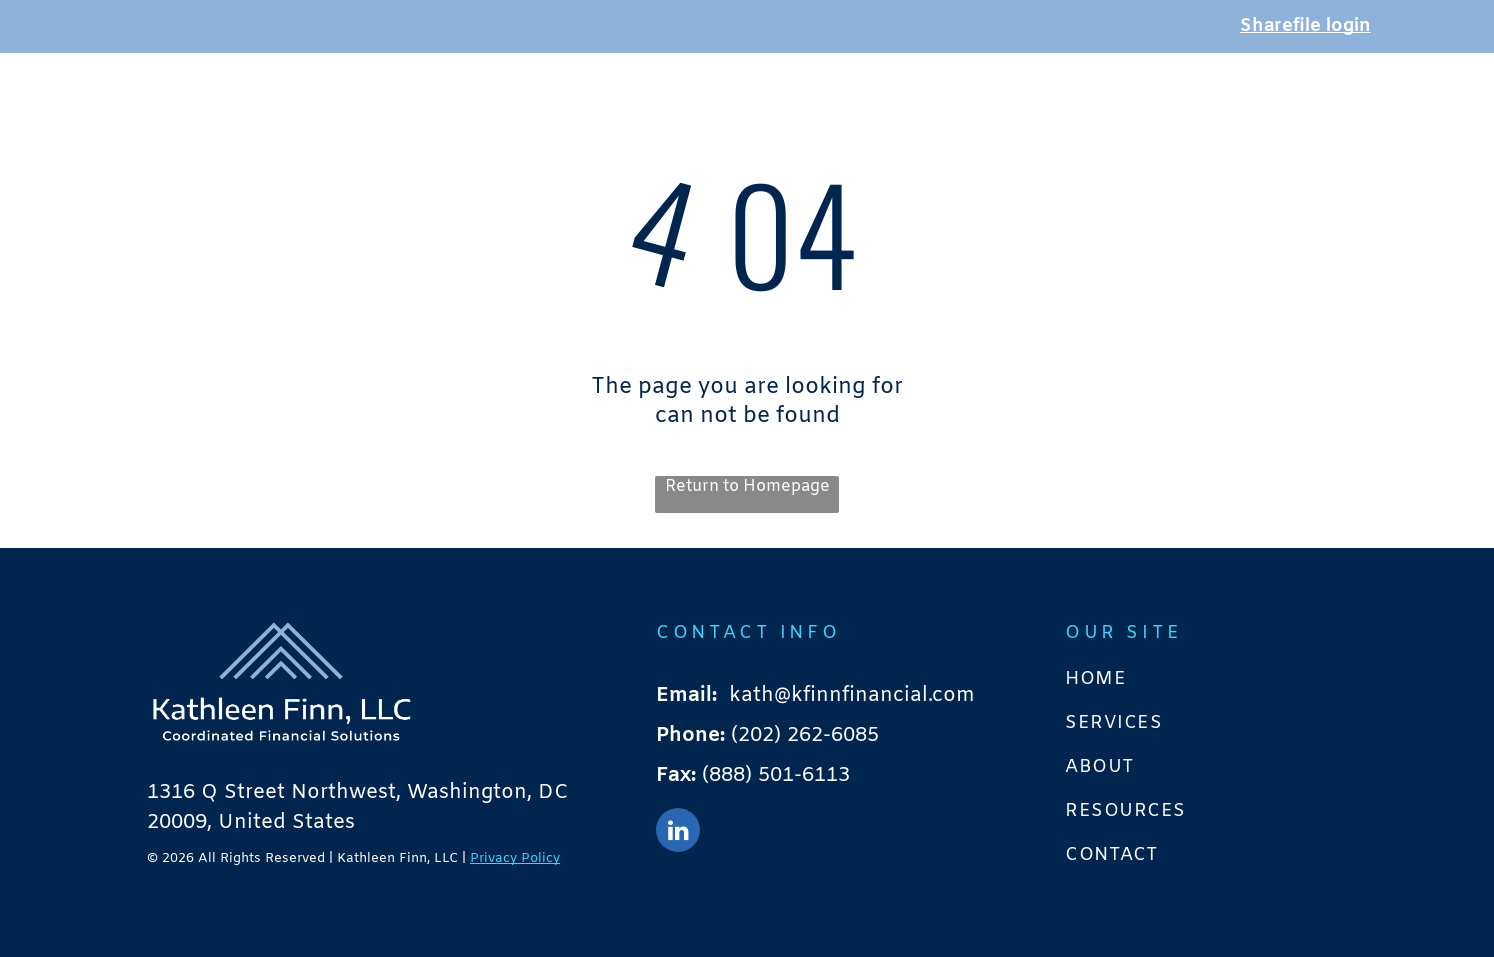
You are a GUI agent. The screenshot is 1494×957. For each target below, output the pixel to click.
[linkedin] (678, 832)
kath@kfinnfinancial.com (852, 695)
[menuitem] (806, 115)
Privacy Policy (515, 858)
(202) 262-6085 (805, 735)
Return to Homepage (747, 486)
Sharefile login (1305, 26)
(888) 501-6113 (776, 775)
